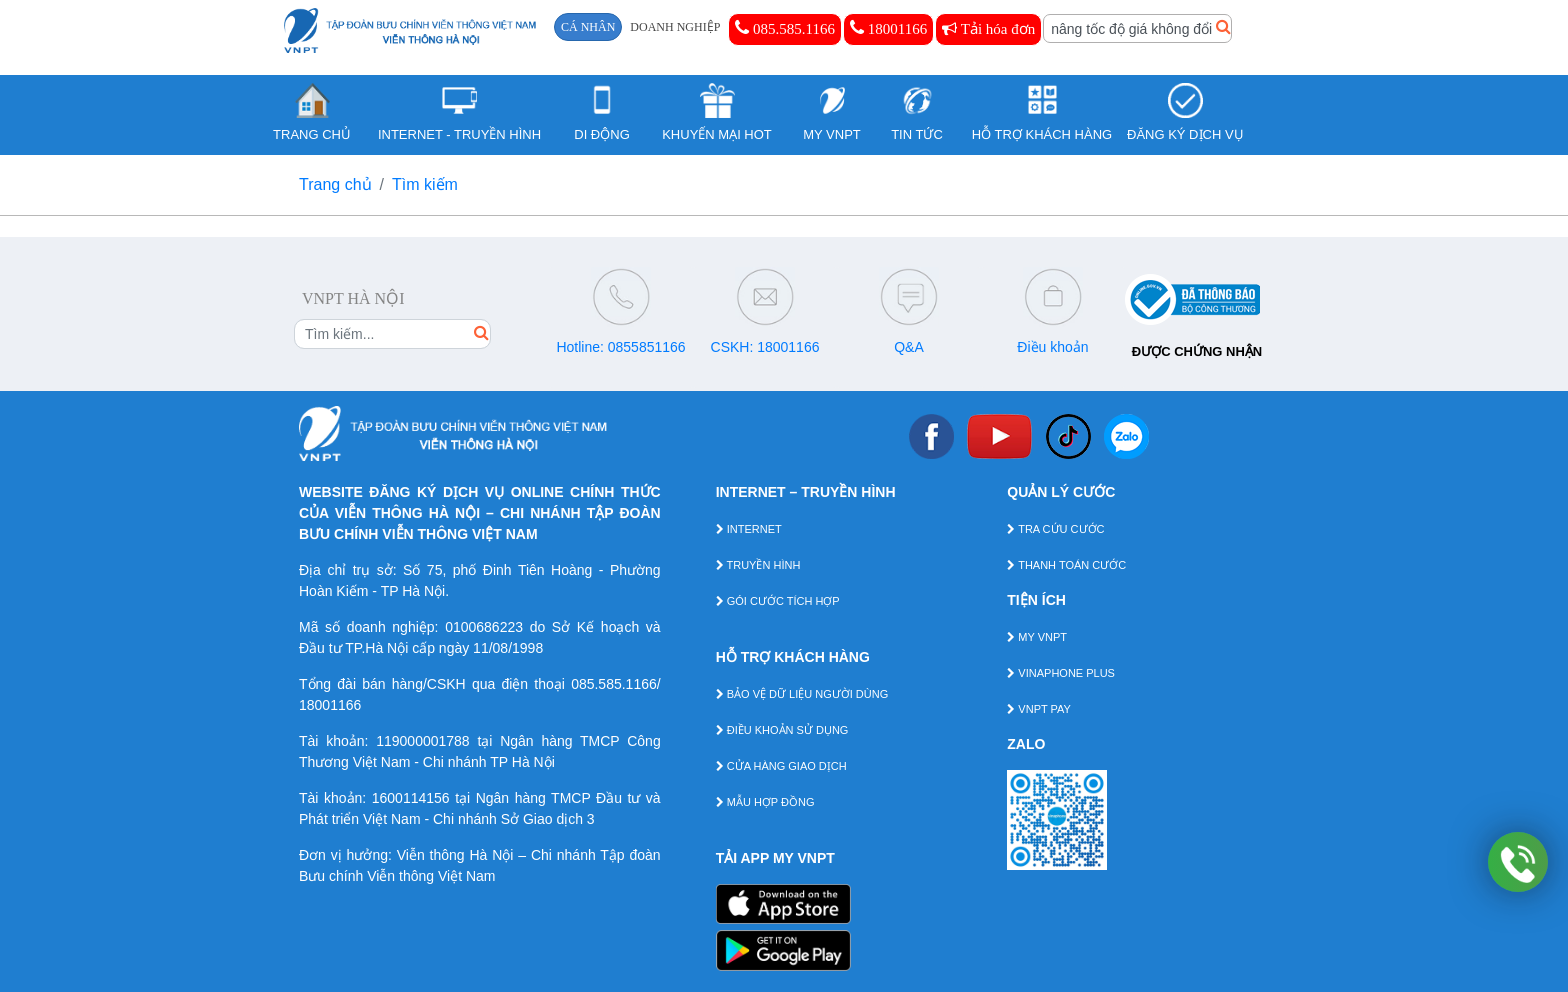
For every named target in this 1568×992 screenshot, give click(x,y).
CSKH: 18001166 (765, 347)
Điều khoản (1052, 347)
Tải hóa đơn (988, 29)
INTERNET (749, 529)
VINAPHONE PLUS (1061, 673)
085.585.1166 (785, 28)
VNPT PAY (1039, 709)
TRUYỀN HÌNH (758, 565)
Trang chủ (335, 184)
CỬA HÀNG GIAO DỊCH (781, 766)
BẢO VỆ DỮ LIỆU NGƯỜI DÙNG (802, 694)
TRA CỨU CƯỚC (1055, 529)
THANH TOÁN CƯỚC (1066, 565)
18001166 (888, 28)
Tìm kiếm (425, 184)
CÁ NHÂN (588, 27)
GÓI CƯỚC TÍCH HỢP (778, 601)
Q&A (909, 347)
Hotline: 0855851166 (620, 347)
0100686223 (484, 627)
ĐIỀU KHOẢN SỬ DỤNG (782, 730)
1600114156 (411, 798)
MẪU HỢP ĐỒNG (765, 802)
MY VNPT (1037, 637)
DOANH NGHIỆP (675, 27)
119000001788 (422, 741)
